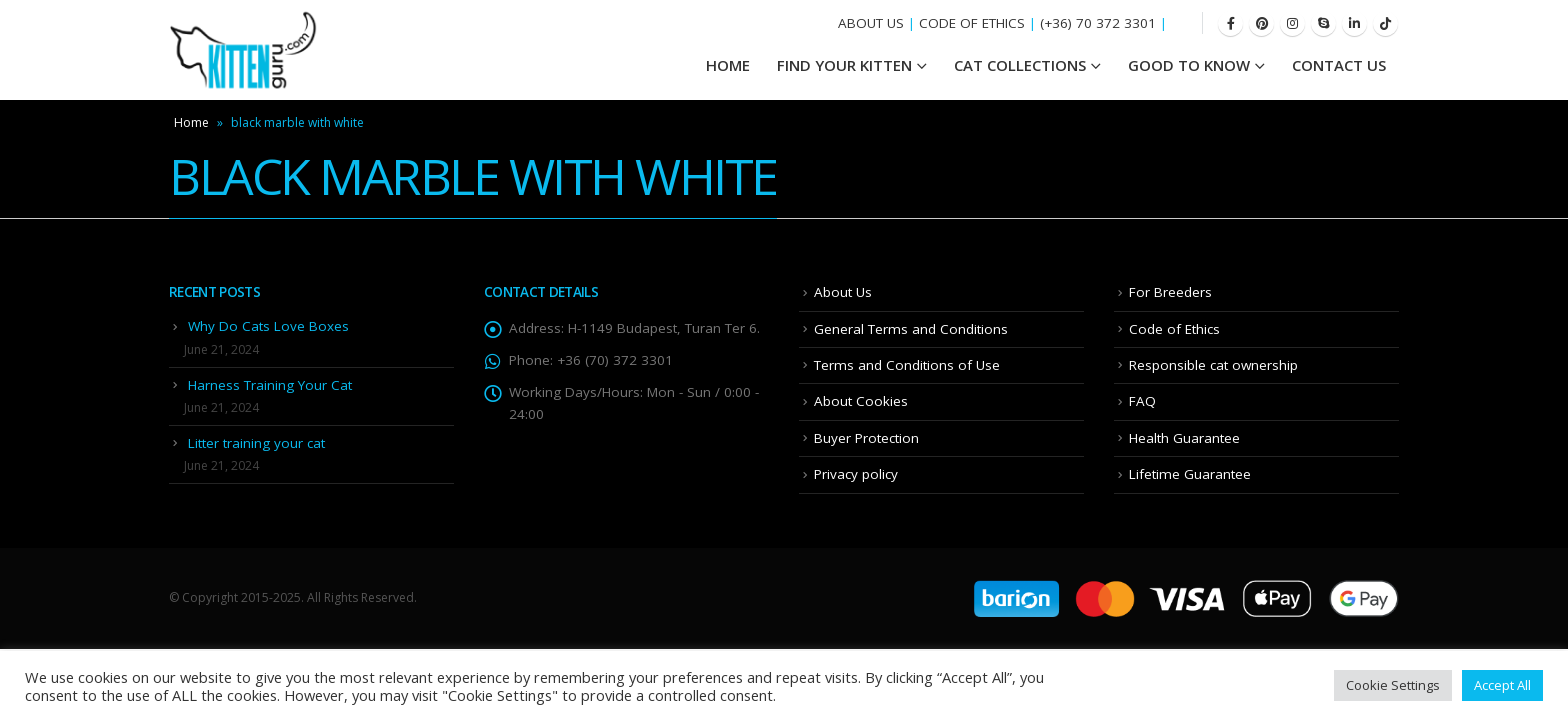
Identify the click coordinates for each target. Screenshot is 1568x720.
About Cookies (861, 401)
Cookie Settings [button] (1393, 685)
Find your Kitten (844, 65)
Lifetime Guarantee (1190, 474)
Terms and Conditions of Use (907, 365)
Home (191, 122)
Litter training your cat (256, 443)
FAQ (1142, 401)
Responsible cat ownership (1213, 365)
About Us (843, 292)
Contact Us (1339, 65)
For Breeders (1170, 292)
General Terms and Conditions (911, 329)
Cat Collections (1020, 65)
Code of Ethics (1174, 329)
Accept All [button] (1502, 685)
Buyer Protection (866, 438)
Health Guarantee (1184, 438)
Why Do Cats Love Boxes (268, 326)
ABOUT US (871, 23)
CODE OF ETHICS (972, 23)
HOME (728, 65)
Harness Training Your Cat (270, 385)
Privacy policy (856, 474)
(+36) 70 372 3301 (1098, 23)
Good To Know (1189, 65)
